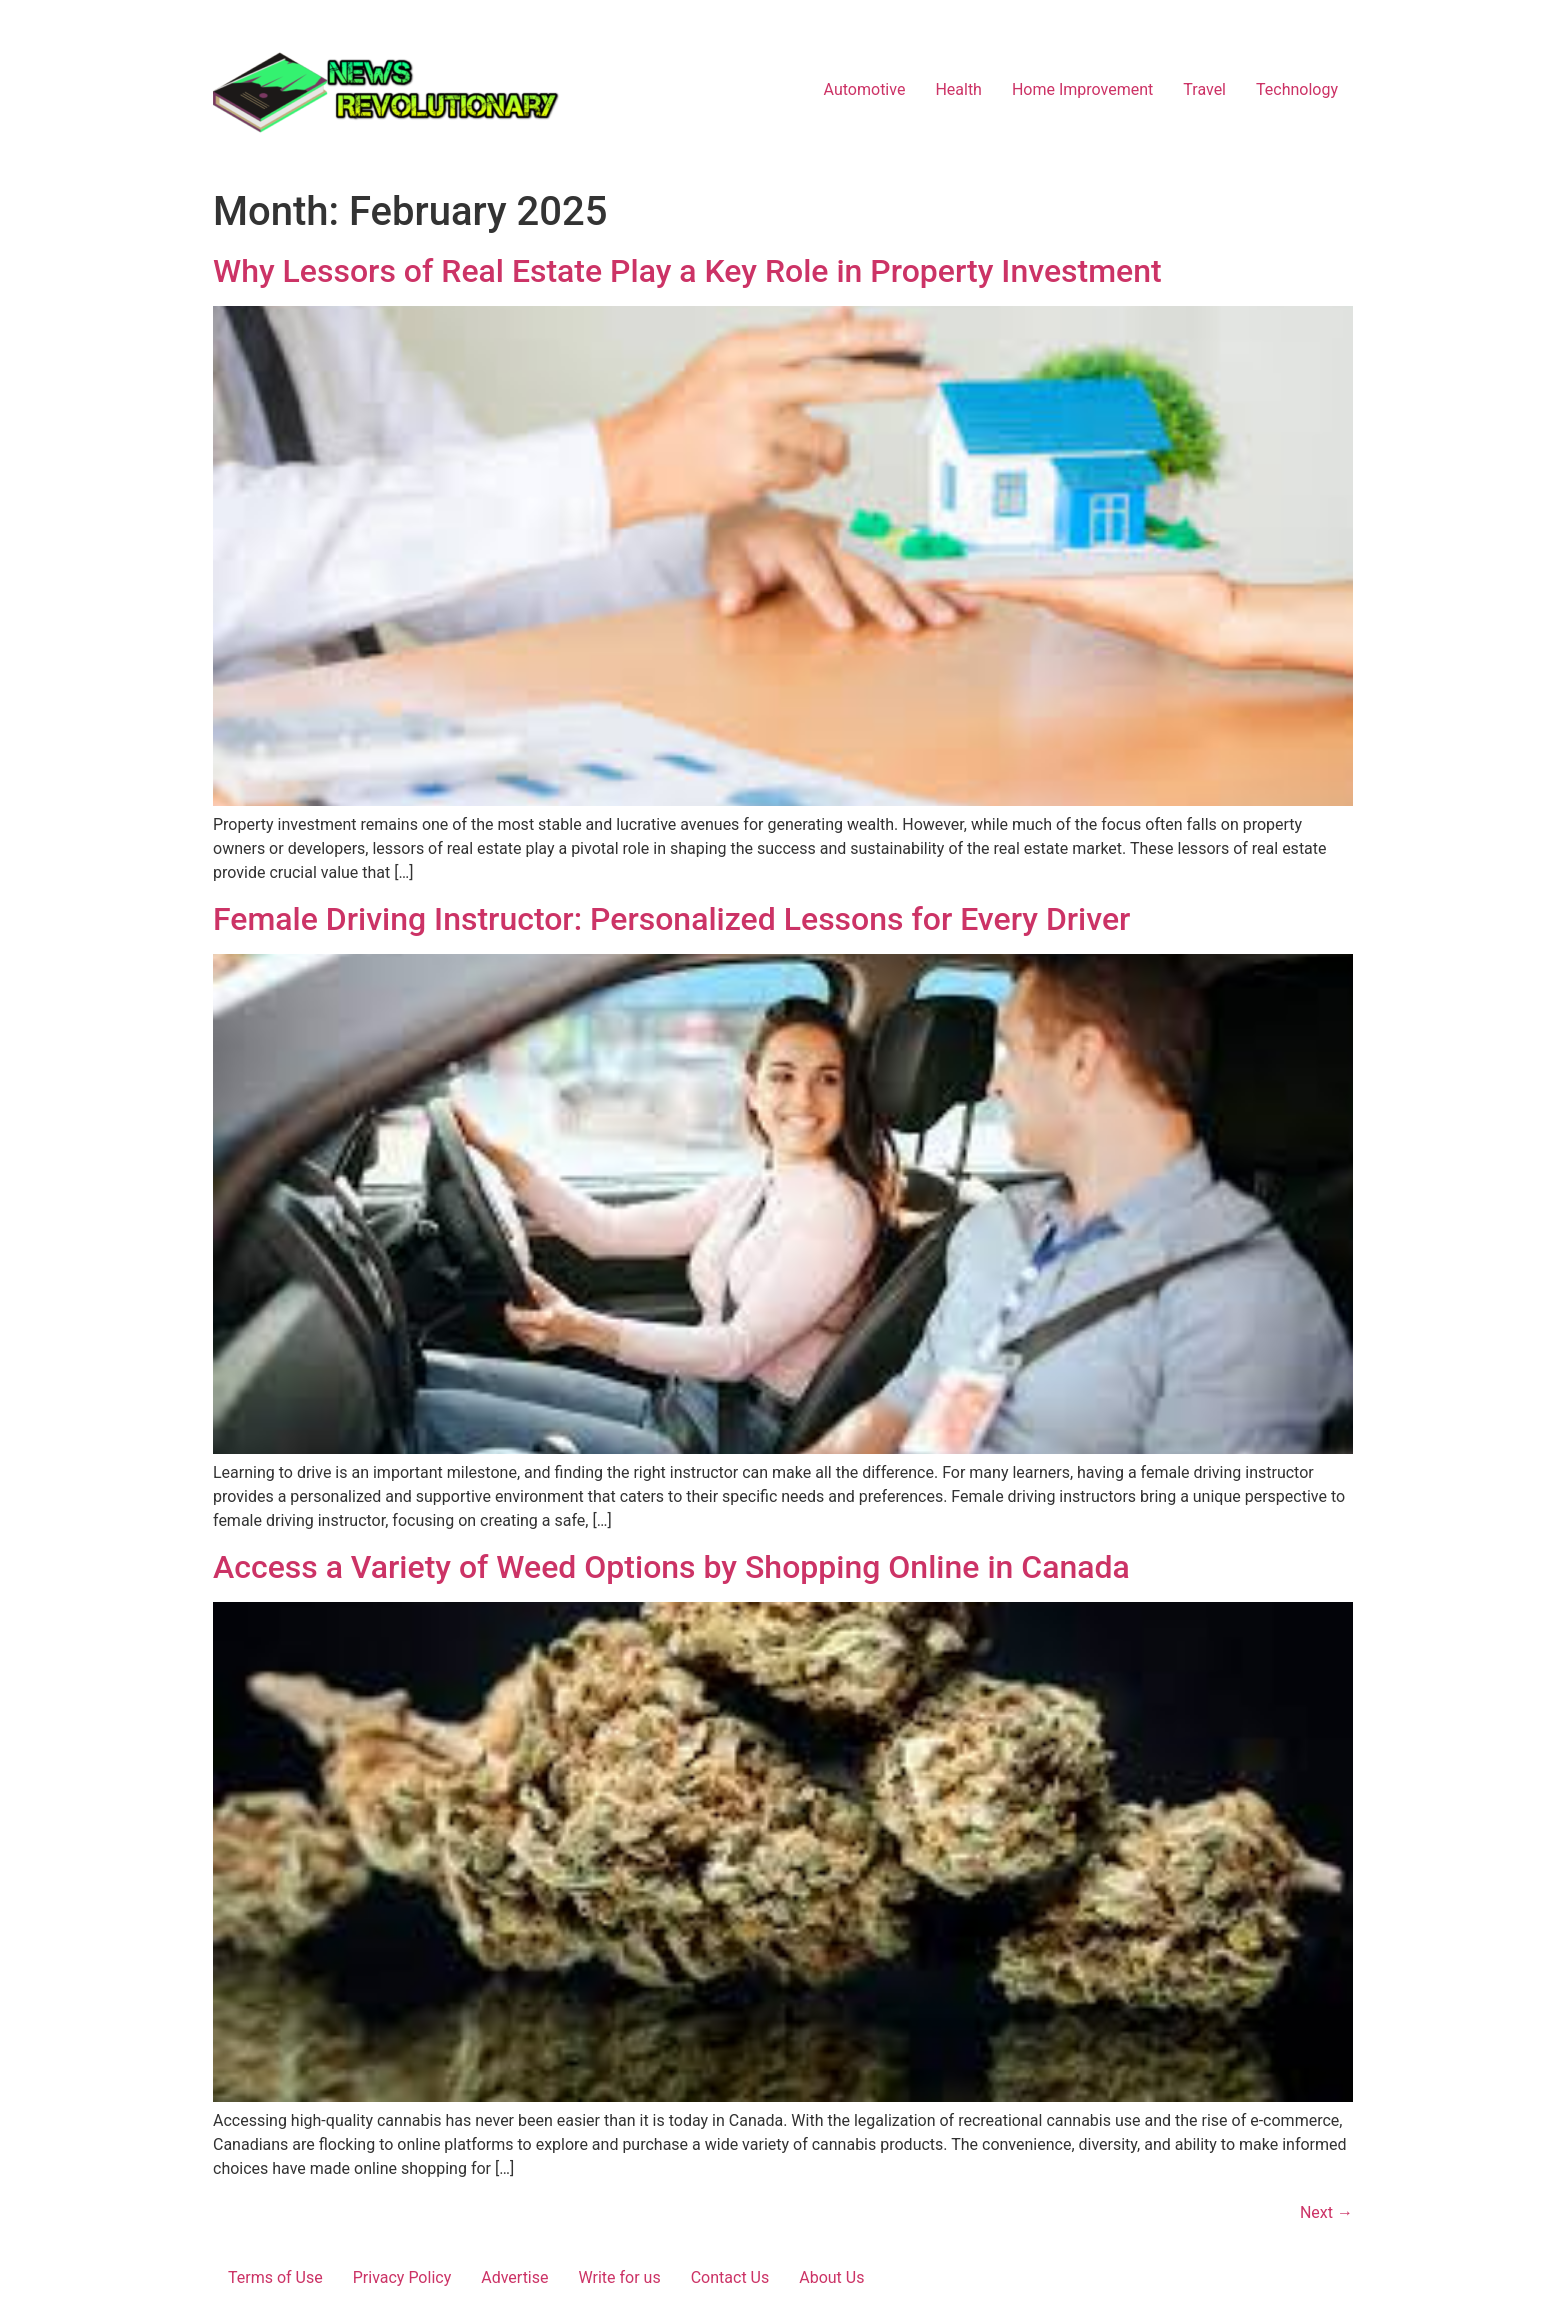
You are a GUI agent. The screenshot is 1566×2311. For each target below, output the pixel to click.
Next (1326, 2212)
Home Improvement (1082, 89)
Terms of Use (275, 2277)
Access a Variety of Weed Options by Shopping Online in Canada (671, 1567)
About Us (831, 2277)
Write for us (620, 2277)
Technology (1297, 89)
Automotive (865, 89)
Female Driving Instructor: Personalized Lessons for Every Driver (671, 919)
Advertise (514, 2277)
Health (958, 89)
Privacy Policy (402, 2277)
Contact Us (730, 2277)
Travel (1204, 89)
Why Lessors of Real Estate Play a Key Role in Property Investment (687, 271)
